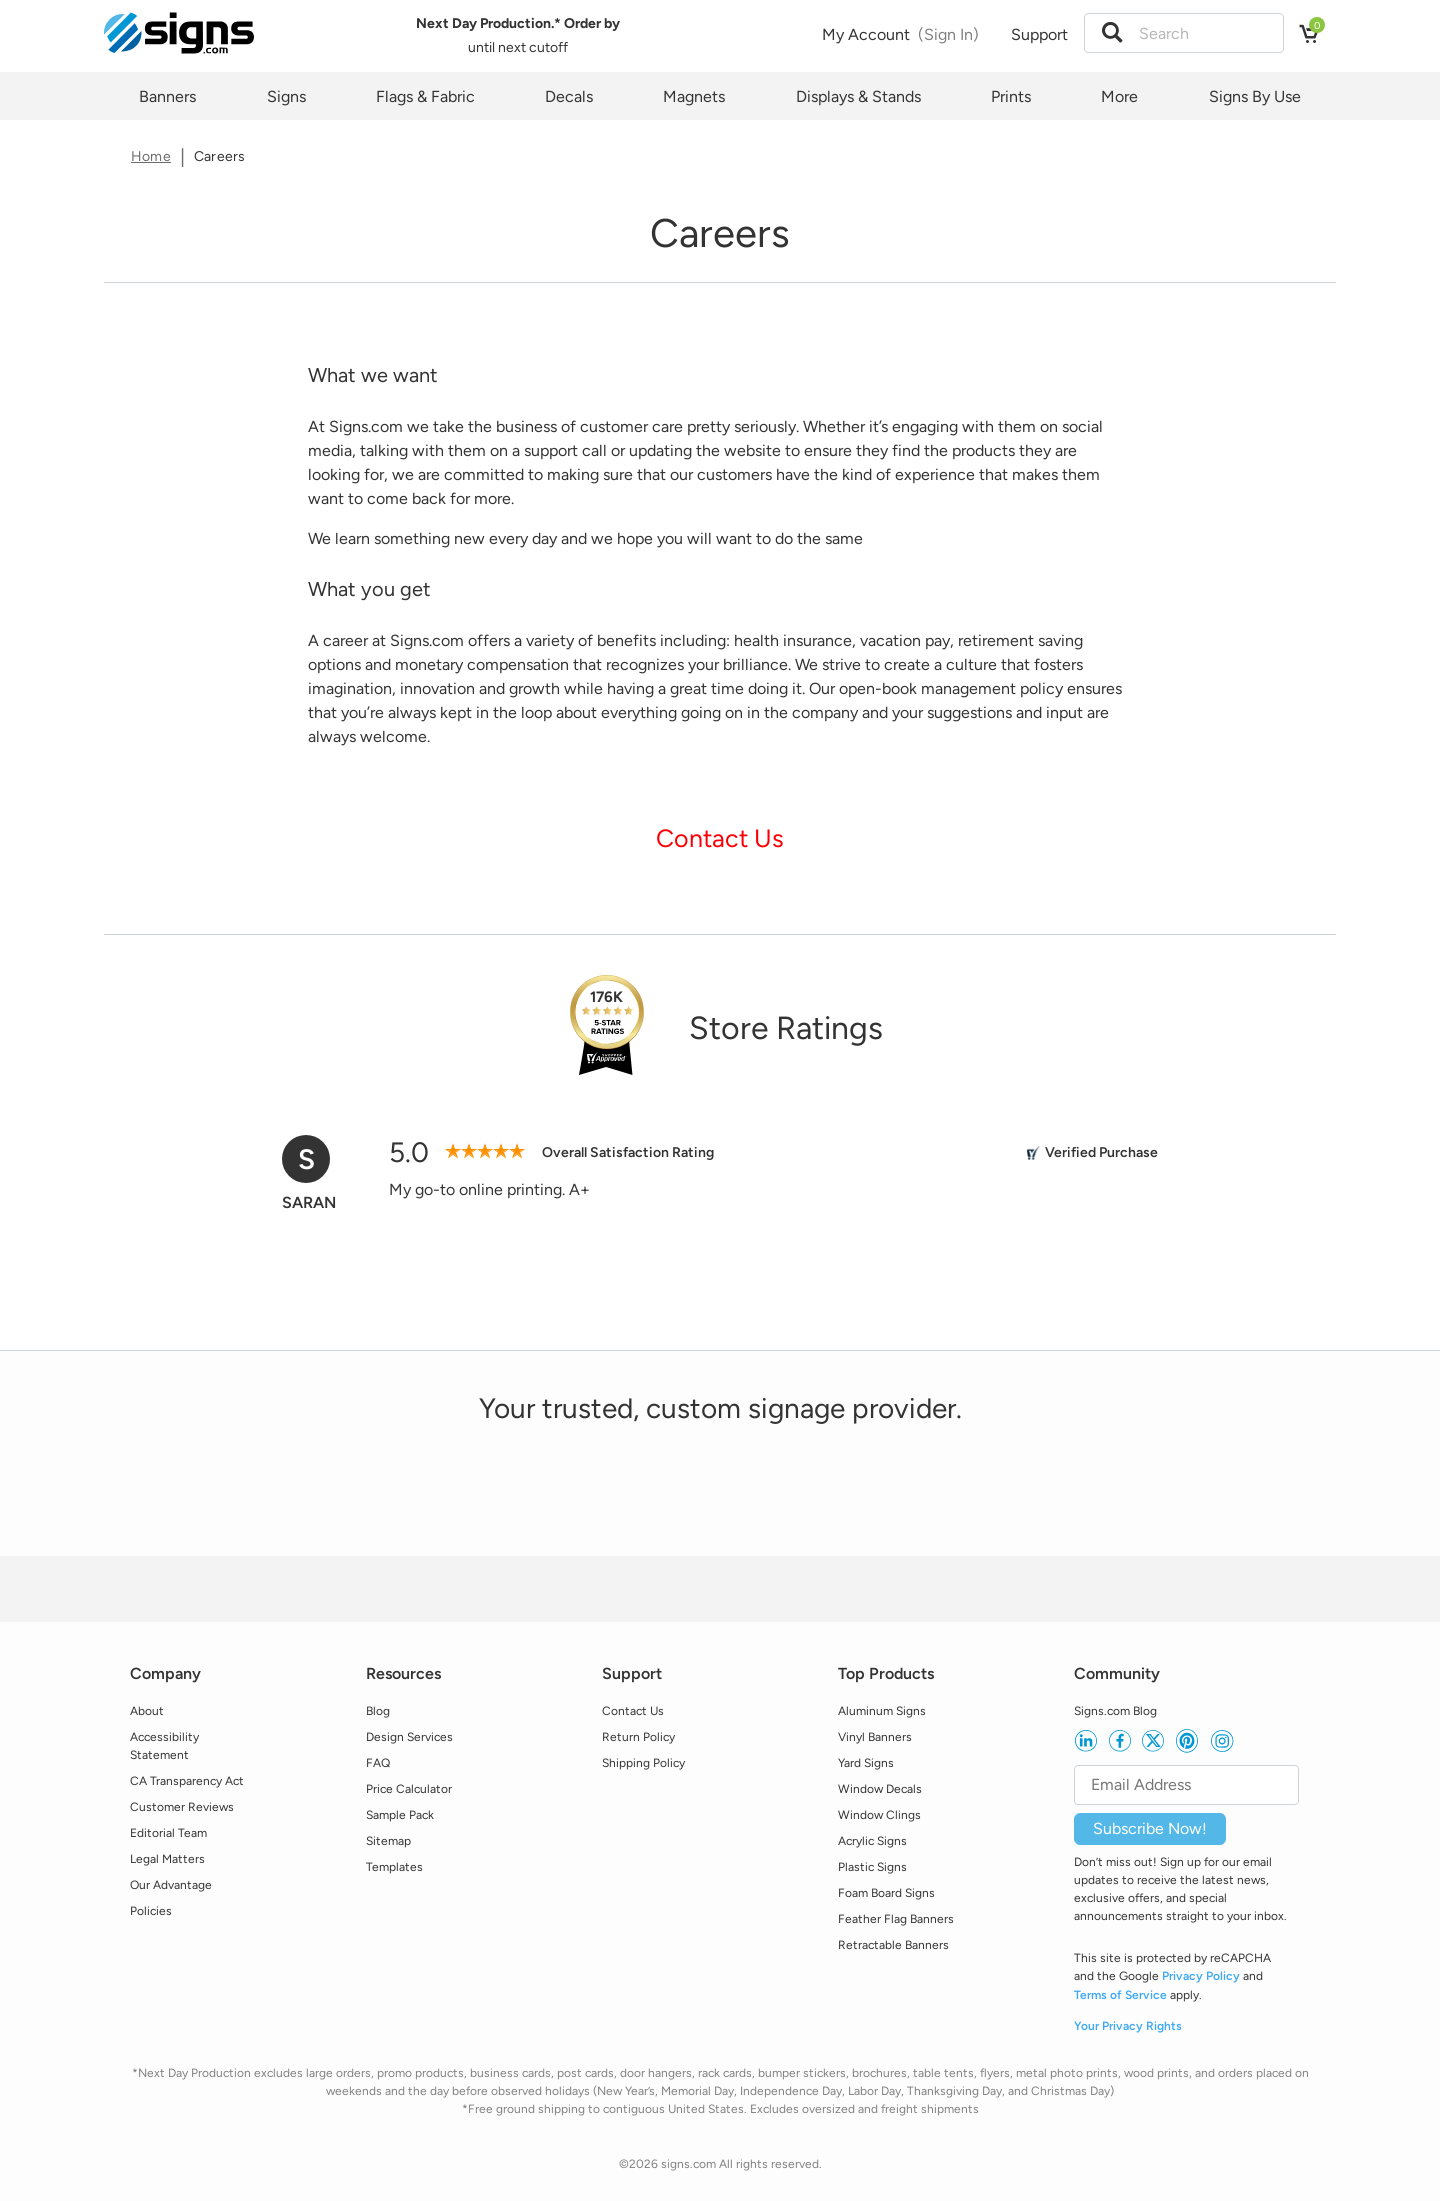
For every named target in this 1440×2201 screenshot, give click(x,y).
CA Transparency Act (187, 1781)
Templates (394, 1867)
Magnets (694, 96)
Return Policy (638, 1737)
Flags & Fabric (425, 96)
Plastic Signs (872, 1867)
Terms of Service (1120, 1995)
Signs (286, 96)
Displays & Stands (858, 96)
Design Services (409, 1737)
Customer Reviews (182, 1807)
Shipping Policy (643, 1763)
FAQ (378, 1763)
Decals (569, 96)
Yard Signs (866, 1763)
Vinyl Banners (875, 1737)
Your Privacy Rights (1128, 2026)
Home (151, 156)
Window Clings (879, 1815)
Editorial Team (168, 1833)
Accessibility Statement (164, 1746)
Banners (167, 96)
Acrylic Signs (872, 1841)
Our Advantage (171, 1885)
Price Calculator (409, 1789)
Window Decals (880, 1789)
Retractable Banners (893, 1945)
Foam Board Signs (886, 1893)
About (147, 1711)
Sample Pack (400, 1815)
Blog (378, 1711)
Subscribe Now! (1150, 1828)
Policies (151, 1911)
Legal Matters (167, 1859)
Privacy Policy (1201, 1976)
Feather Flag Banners (896, 1919)
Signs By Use (1255, 96)
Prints (1011, 96)
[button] (1112, 33)
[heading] (720, 233)
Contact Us (720, 838)
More (1119, 96)
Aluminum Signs (882, 1711)
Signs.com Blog (1115, 1711)
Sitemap (388, 1841)
